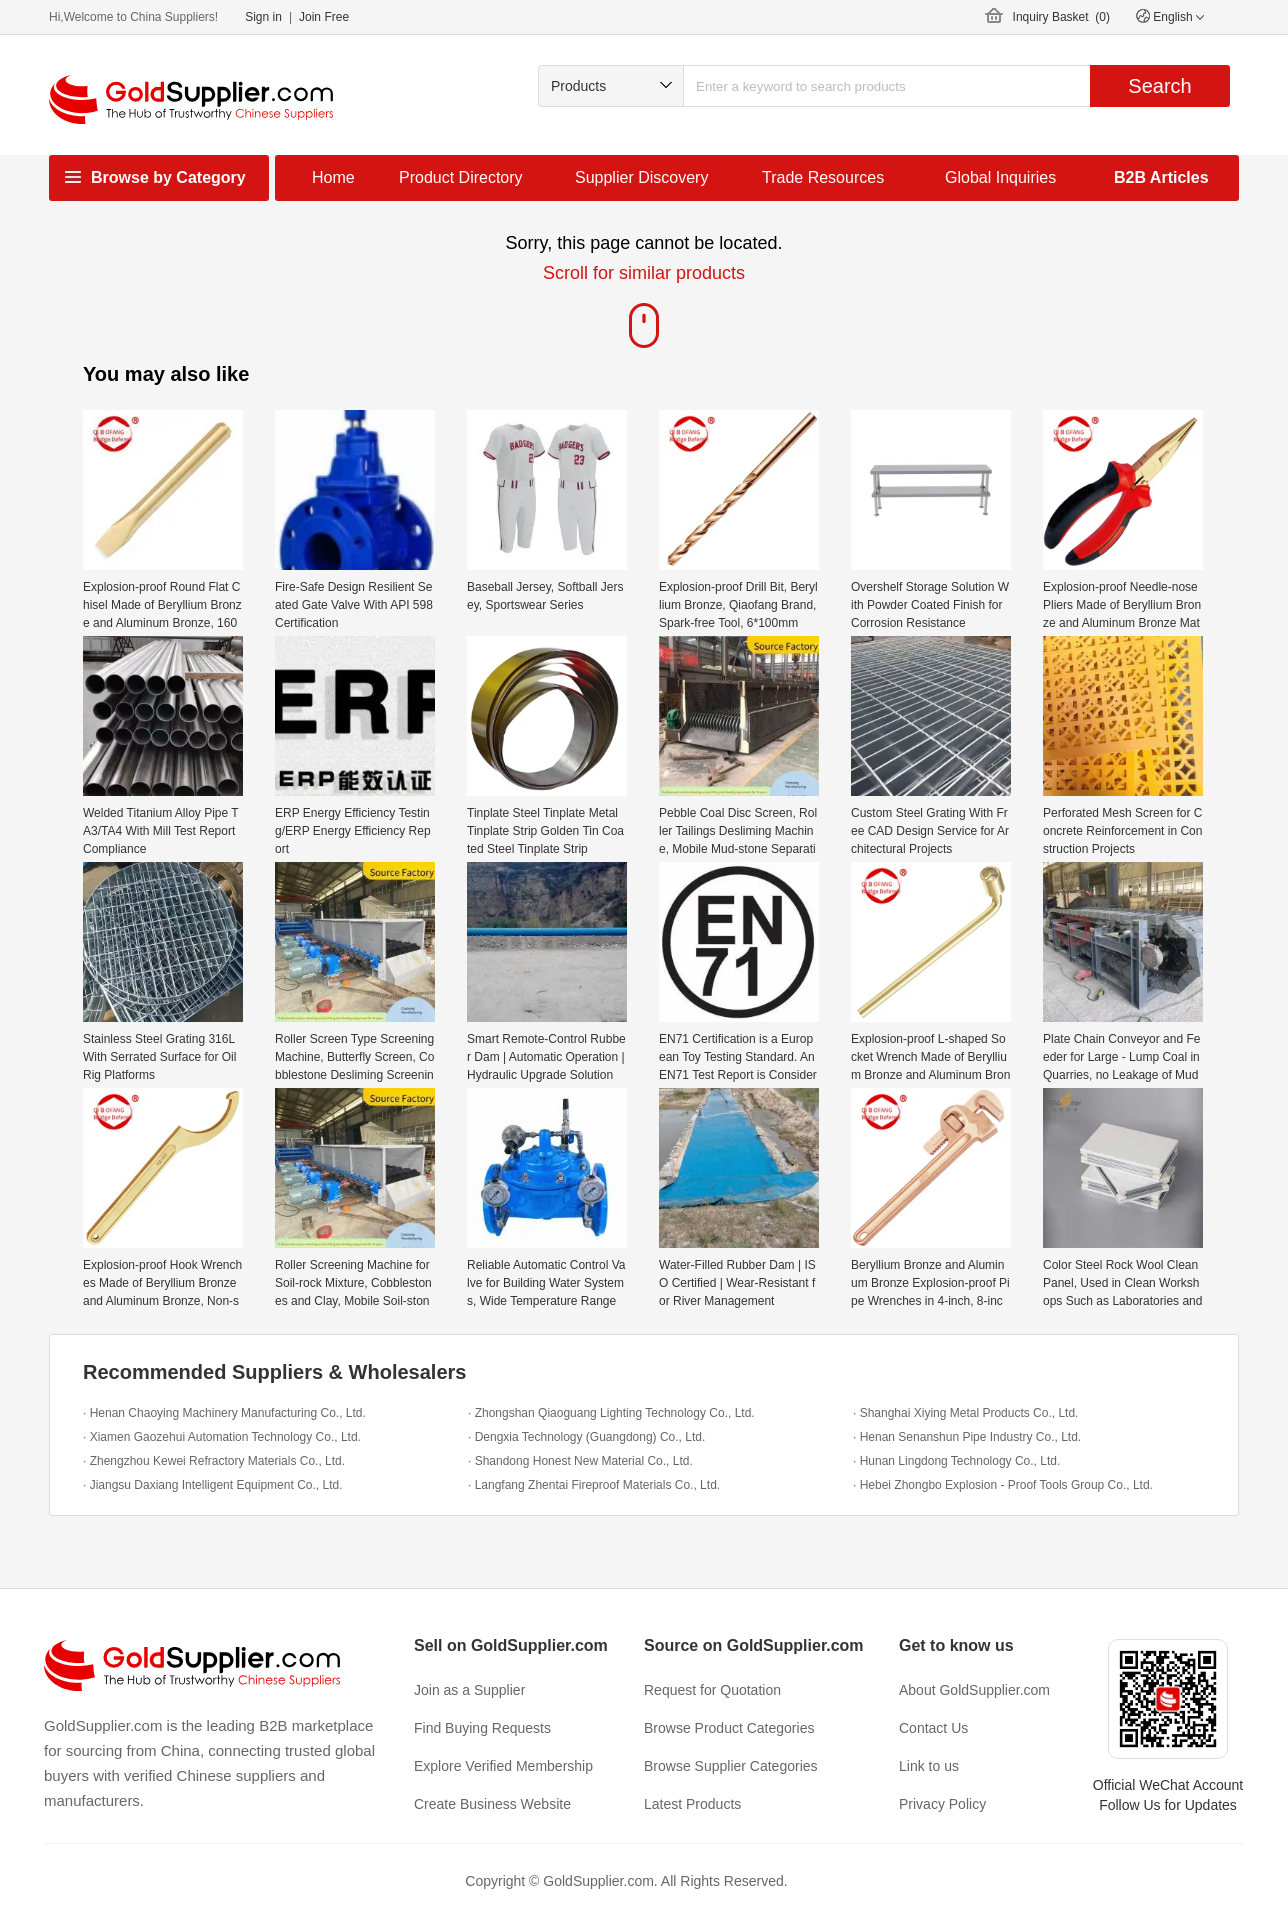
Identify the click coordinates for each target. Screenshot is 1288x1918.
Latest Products (692, 1804)
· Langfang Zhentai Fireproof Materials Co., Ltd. (594, 1485)
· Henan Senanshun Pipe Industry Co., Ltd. (967, 1437)
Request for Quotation (712, 1690)
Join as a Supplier (469, 1690)
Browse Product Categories (729, 1728)
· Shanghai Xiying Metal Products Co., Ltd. (965, 1413)
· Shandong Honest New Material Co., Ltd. (580, 1461)
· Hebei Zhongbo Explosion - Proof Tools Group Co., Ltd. (1003, 1485)
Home (333, 177)
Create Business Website (492, 1804)
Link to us (929, 1766)
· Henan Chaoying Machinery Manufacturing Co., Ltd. (224, 1413)
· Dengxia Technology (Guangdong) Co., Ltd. (586, 1437)
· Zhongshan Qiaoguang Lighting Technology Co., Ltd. (611, 1413)
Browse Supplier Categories (731, 1766)
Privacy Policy (942, 1804)
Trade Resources (823, 177)
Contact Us (933, 1728)
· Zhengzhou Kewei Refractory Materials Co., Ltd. (214, 1461)
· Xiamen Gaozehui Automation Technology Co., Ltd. (222, 1437)
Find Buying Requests (482, 1728)
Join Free (324, 17)
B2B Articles (1161, 177)
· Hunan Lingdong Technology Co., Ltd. (956, 1461)
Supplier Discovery (641, 177)
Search (1159, 86)
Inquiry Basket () (1061, 17)
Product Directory (461, 177)
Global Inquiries (1000, 177)
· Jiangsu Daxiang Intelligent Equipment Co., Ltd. (213, 1485)
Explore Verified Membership (503, 1766)
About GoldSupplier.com (974, 1690)
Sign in (263, 17)
